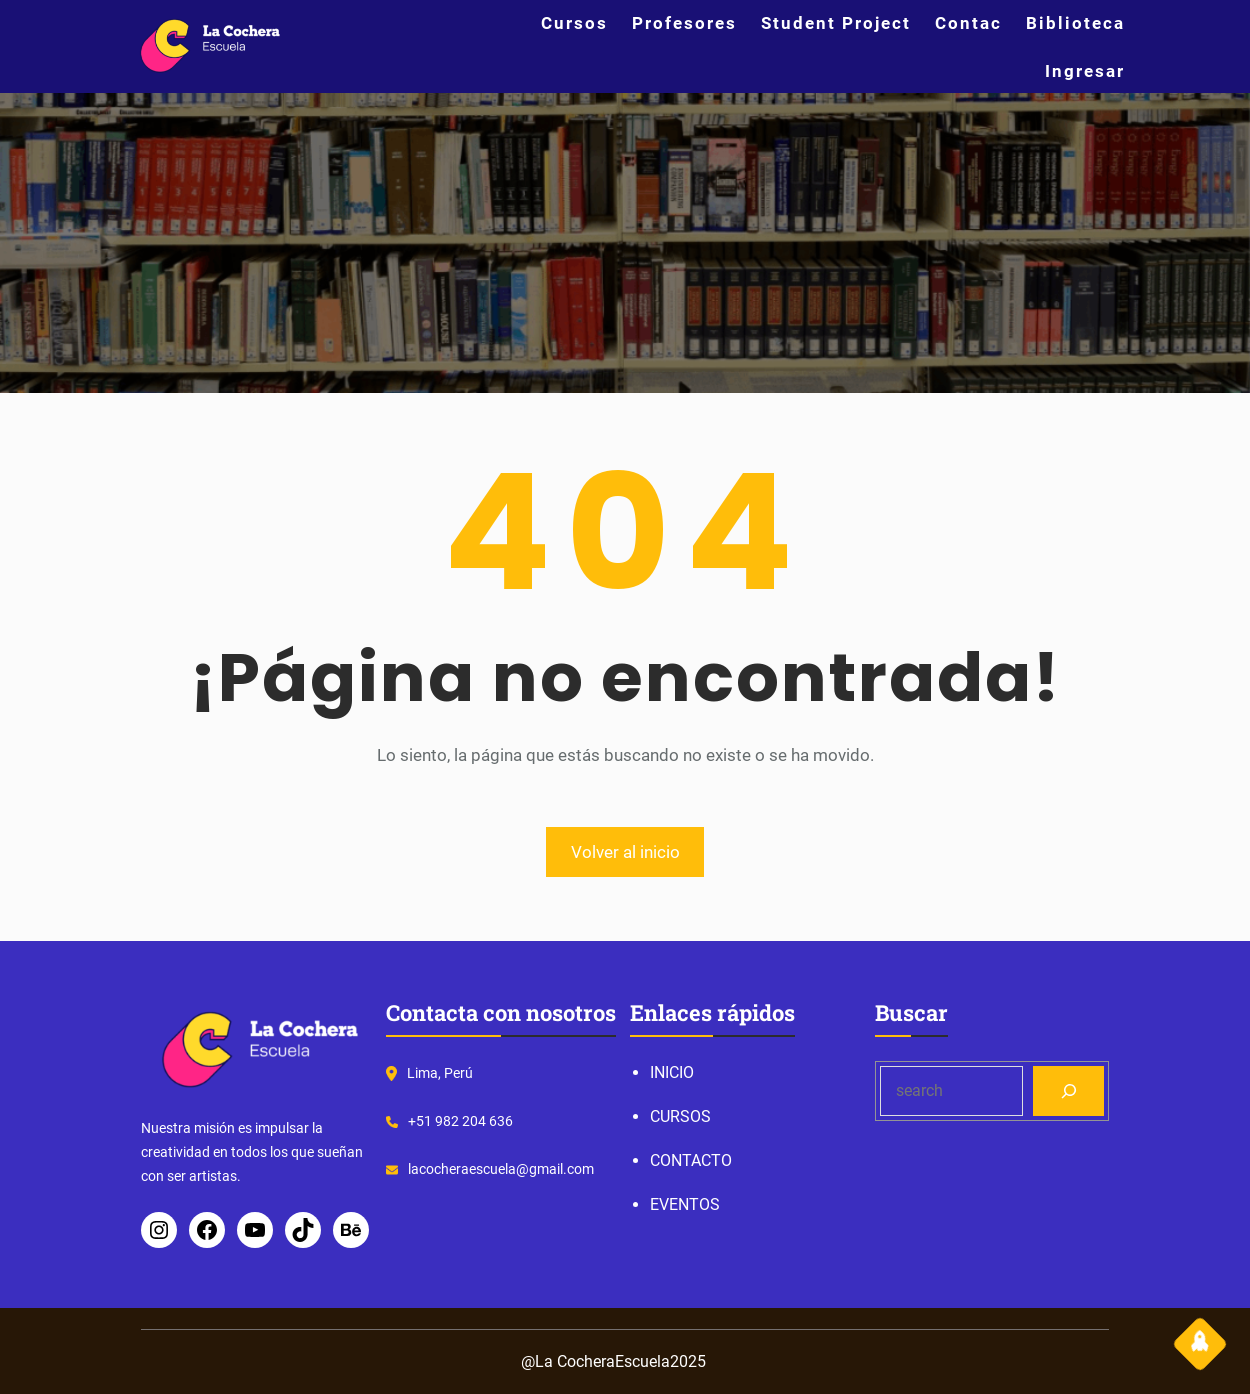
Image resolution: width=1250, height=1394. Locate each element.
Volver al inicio (625, 852)
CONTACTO (691, 1160)
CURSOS (680, 1116)
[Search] (1068, 1090)
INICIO (672, 1072)
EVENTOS (685, 1204)
